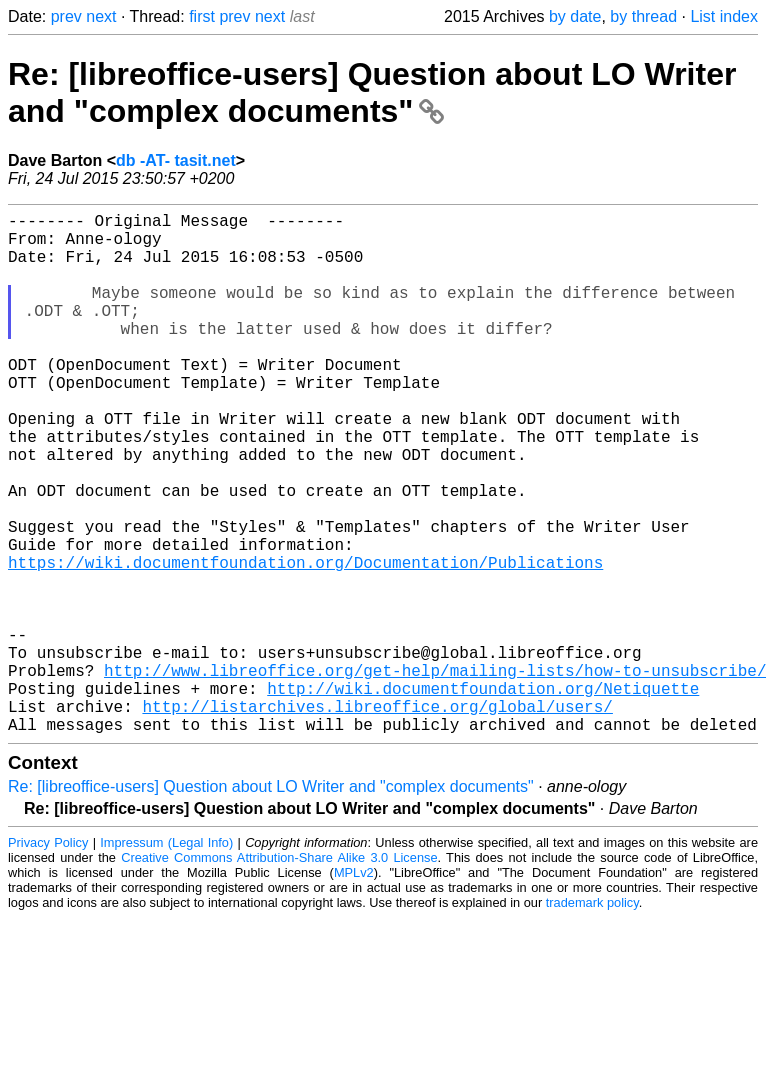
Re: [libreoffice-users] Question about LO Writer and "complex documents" (372, 92)
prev (66, 16)
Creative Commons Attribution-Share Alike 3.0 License (279, 973)
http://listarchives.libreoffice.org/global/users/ (377, 818)
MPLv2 (354, 988)
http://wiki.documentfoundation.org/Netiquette (483, 796)
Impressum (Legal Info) (166, 958)
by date (575, 16)
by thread (643, 16)
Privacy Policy (48, 958)
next (101, 16)
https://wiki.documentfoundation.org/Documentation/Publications (305, 642)
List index (724, 16)
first (202, 16)
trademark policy (592, 1018)
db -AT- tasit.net (176, 160)
